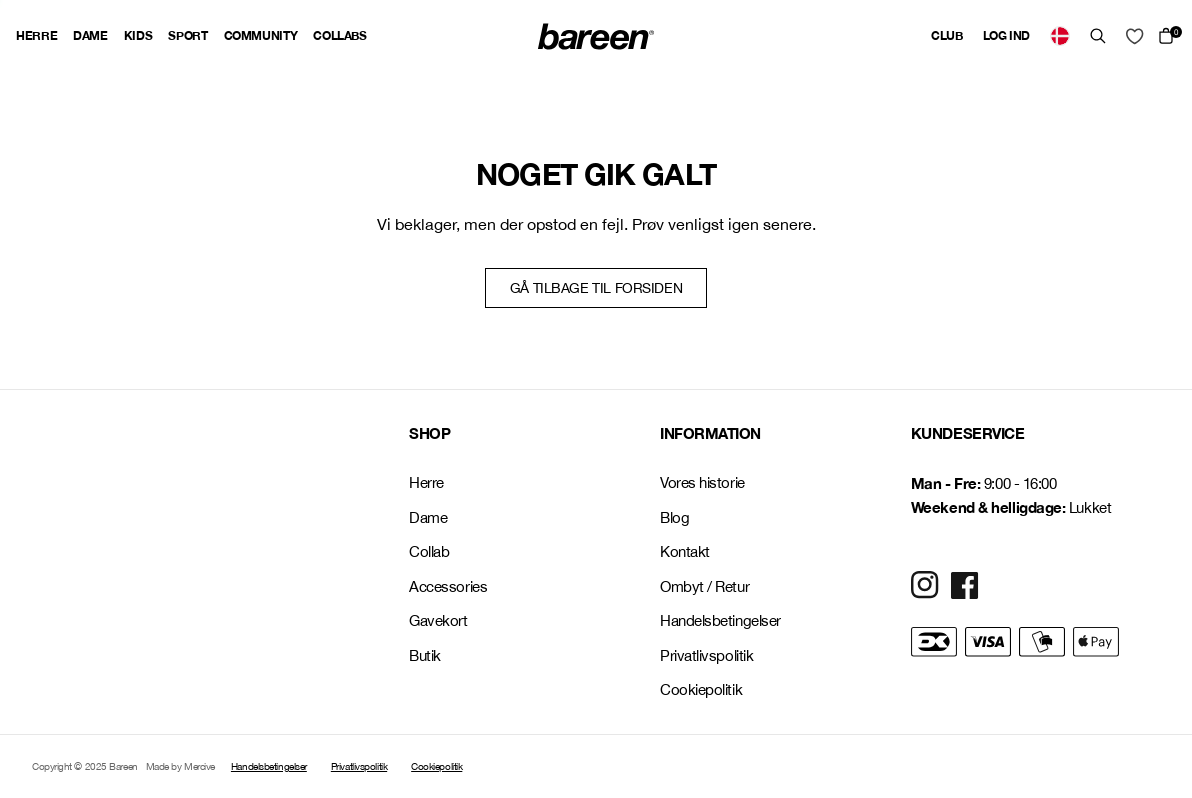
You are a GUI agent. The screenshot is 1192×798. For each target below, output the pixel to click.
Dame (90, 35)
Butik (425, 655)
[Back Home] (596, 36)
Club (947, 35)
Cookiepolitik (701, 689)
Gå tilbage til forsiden (596, 288)
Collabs (339, 35)
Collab (429, 551)
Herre (36, 35)
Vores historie (702, 482)
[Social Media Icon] (925, 585)
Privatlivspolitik (706, 655)
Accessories (448, 586)
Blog (674, 517)
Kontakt (685, 551)
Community (261, 35)
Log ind (1006, 35)
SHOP (429, 433)
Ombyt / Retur (704, 586)
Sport (187, 35)
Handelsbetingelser (720, 620)
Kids (138, 35)
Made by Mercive (180, 766)
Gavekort (438, 620)
